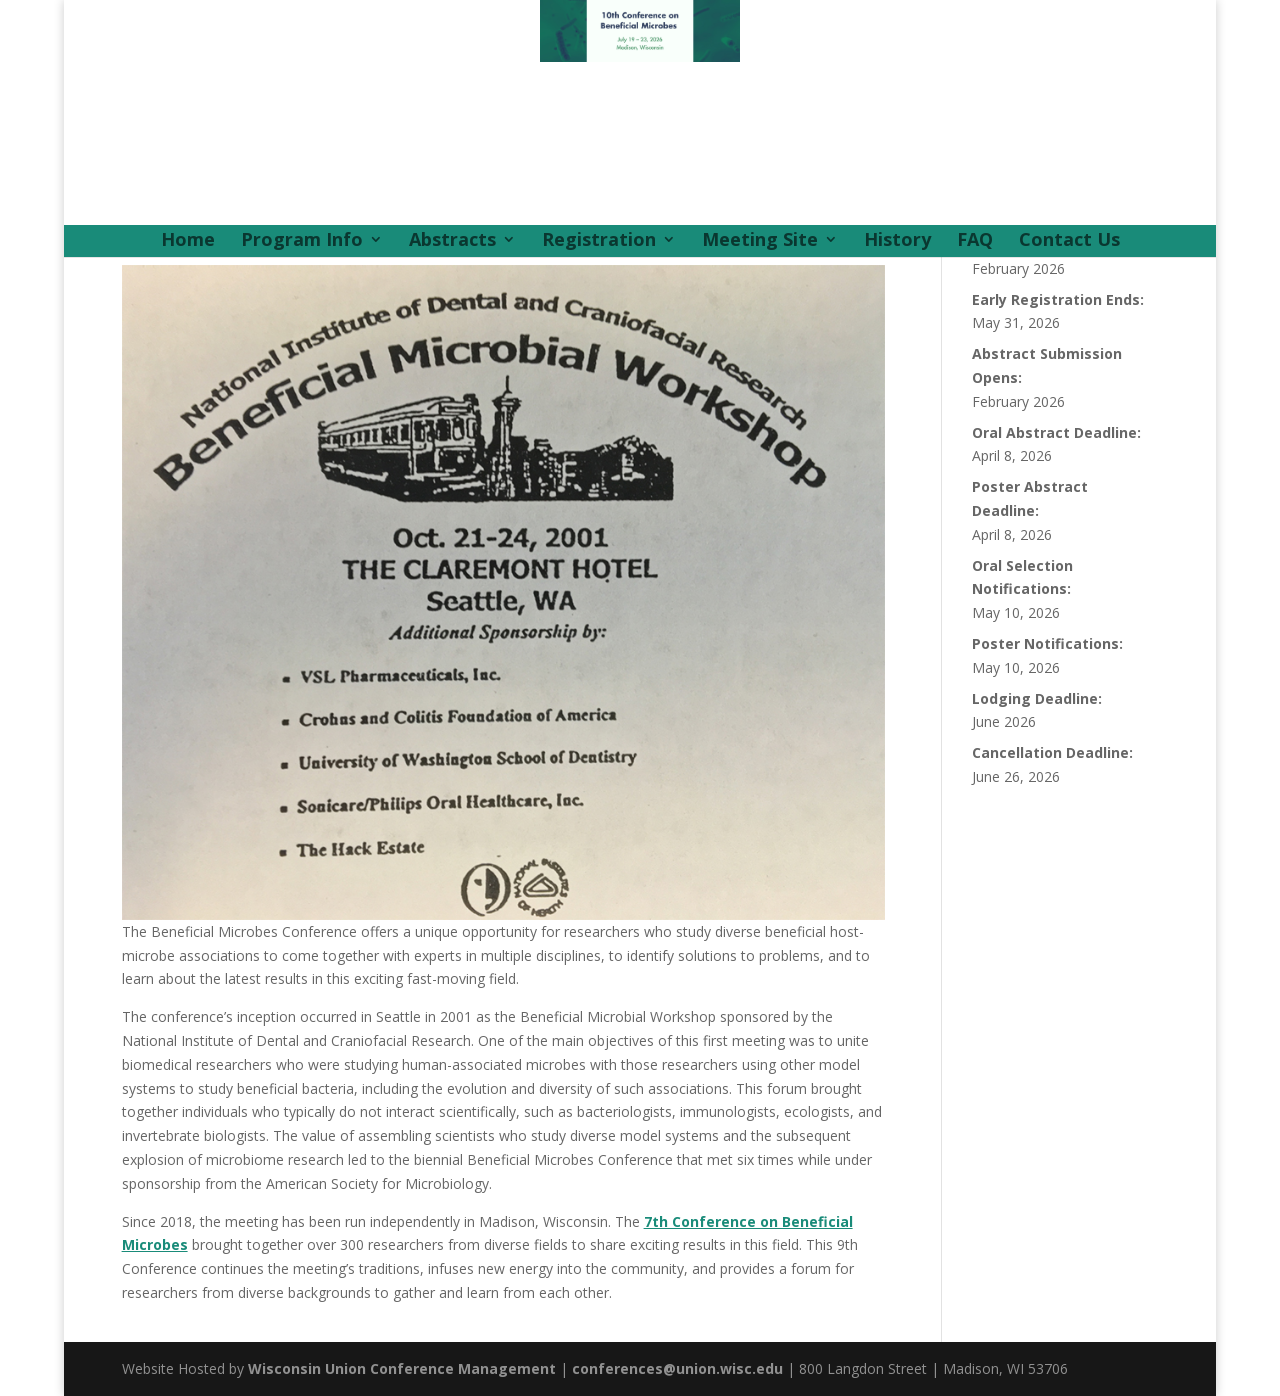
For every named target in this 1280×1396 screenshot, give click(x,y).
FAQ (975, 241)
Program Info (302, 241)
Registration (599, 241)
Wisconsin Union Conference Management (402, 1368)
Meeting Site (760, 241)
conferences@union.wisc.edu (677, 1368)
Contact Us (1069, 241)
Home (188, 241)
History (897, 241)
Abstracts (452, 241)
